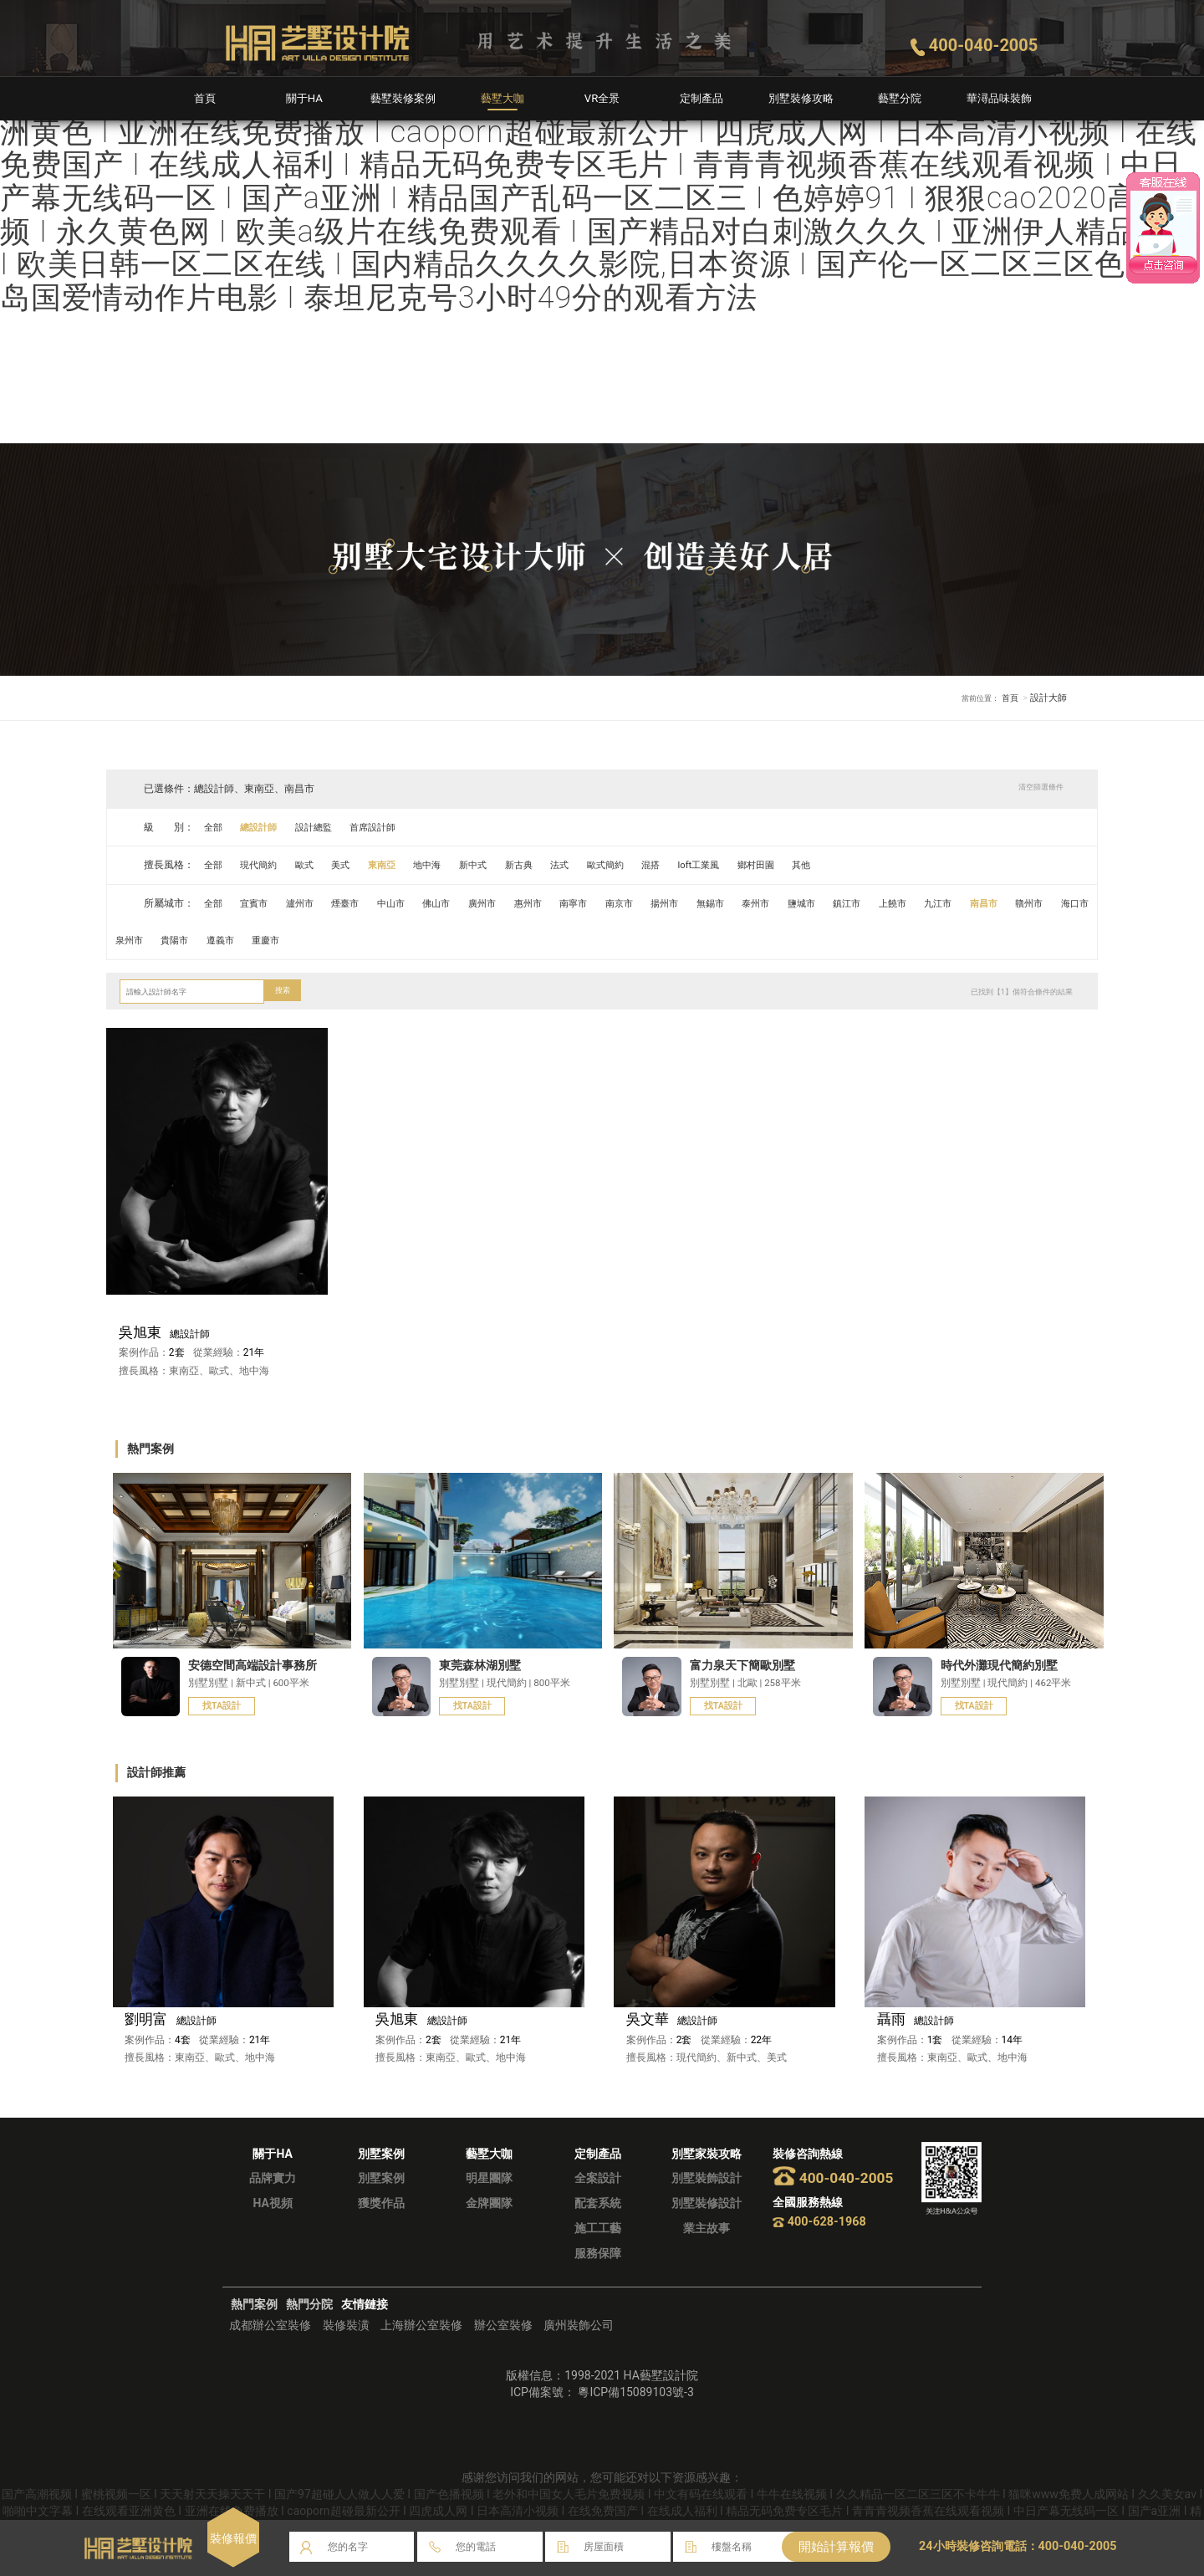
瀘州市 (308, 903)
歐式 (314, 865)
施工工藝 (597, 2251)
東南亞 (398, 865)
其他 (854, 865)
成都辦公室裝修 (270, 2348)
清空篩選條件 (1035, 788)
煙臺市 (358, 903)
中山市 (408, 903)
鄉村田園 (803, 865)
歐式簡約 (640, 865)
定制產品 (701, 98)
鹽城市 (853, 903)
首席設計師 (388, 827)
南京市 (655, 903)
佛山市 (457, 903)
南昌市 (1051, 903)
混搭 (690, 865)
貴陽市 (279, 940)
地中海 (447, 865)
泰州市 (803, 903)
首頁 (205, 98)
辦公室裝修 (503, 2348)
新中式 (497, 865)
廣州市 (507, 903)
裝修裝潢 (346, 2348)
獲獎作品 (381, 2226)
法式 (590, 865)
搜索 (284, 990)
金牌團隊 (489, 2226)
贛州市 (131, 940)
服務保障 (597, 2276)
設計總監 (324, 827)
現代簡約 (264, 865)
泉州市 (230, 940)
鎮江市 (903, 903)
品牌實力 (272, 2201)
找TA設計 (224, 1707)
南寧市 (605, 903)
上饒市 (952, 903)
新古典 (546, 865)
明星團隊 (489, 2201)
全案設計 (597, 2201)
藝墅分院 (899, 98)
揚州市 (705, 903)
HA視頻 (272, 2226)
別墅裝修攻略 (801, 98)
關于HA (304, 98)
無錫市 (754, 903)
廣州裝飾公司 (578, 2348)
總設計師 (264, 827)
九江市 (1002, 903)
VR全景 (602, 98)
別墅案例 (381, 2201)
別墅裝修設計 (706, 2226)
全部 (215, 827)
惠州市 (556, 903)
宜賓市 (259, 903)
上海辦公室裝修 (421, 2348)
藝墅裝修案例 (403, 98)
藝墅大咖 (502, 98)
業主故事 (706, 2251)
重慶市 (379, 940)
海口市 (181, 940)
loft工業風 (741, 865)
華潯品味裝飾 (999, 98)
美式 (353, 865)
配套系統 (597, 2226)
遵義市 (329, 940)
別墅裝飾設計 (706, 2201)
